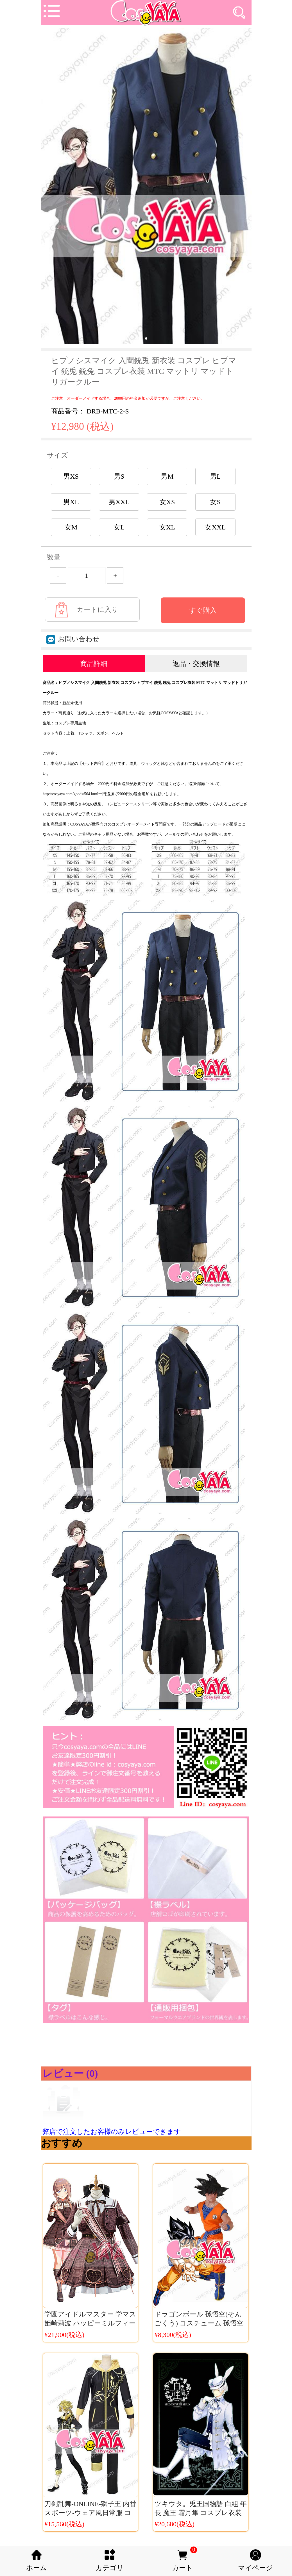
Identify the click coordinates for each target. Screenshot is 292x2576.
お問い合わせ (73, 639)
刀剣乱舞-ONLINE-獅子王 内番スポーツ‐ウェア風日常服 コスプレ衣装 (90, 2512)
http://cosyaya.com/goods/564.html (70, 794)
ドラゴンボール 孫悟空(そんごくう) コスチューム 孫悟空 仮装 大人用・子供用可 (199, 2323)
